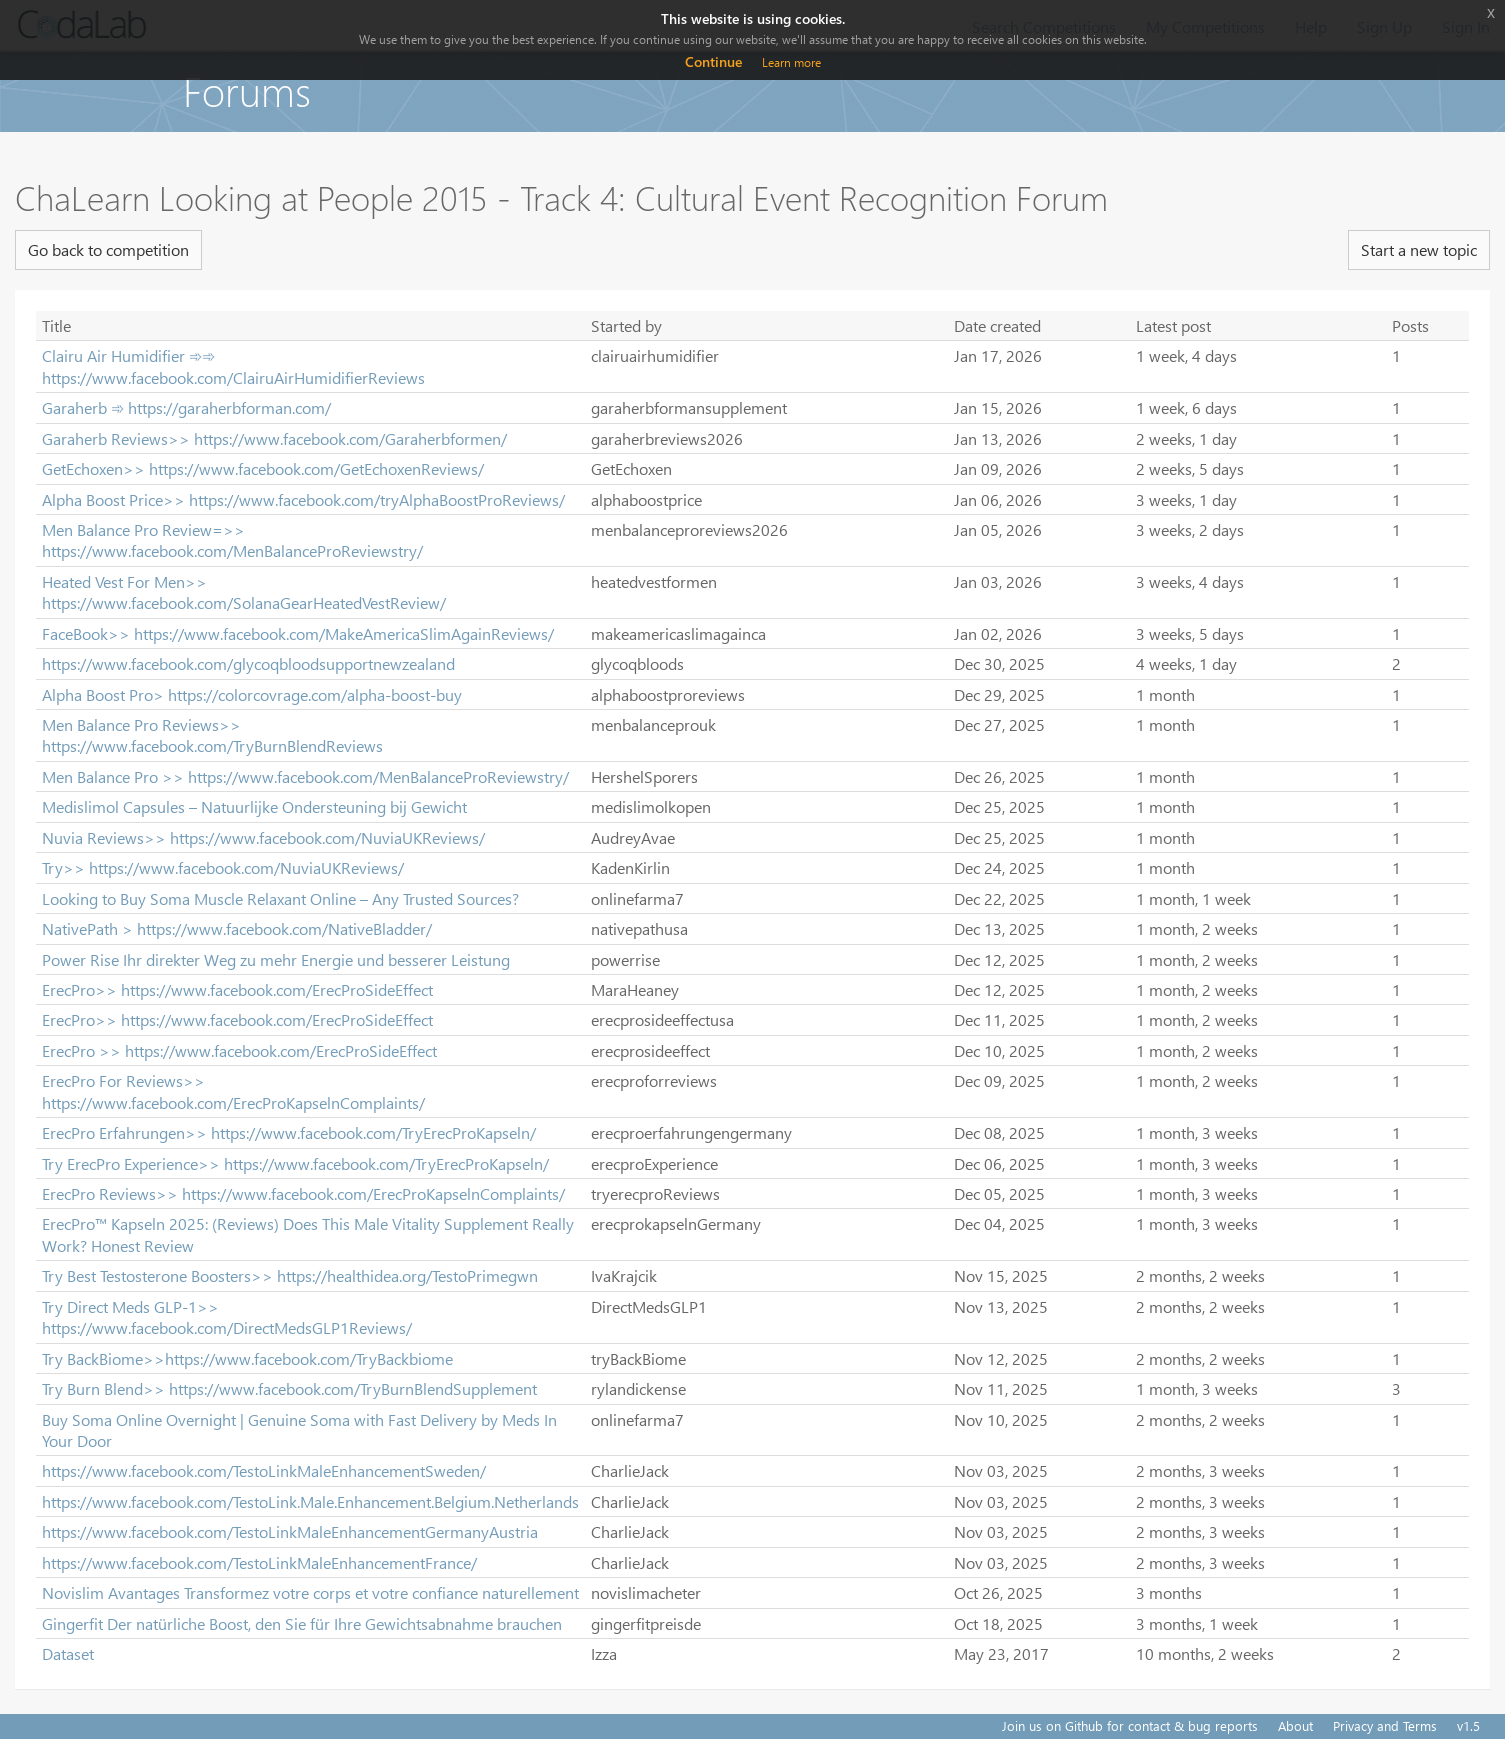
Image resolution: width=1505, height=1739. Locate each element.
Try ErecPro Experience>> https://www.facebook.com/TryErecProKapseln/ (295, 1163)
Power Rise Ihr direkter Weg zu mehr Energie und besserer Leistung (276, 959)
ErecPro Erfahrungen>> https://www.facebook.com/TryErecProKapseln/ (289, 1132)
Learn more (791, 62)
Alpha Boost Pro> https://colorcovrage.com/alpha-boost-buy (252, 694)
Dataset (68, 1653)
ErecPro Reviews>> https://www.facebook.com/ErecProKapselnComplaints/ (303, 1193)
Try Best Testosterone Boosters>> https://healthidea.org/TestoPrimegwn (290, 1275)
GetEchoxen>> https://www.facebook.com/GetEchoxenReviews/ (263, 468)
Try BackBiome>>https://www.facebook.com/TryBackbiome (247, 1358)
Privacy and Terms (1385, 1725)
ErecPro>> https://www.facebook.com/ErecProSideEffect (237, 989)
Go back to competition (108, 249)
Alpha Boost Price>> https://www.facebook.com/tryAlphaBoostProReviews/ (303, 499)
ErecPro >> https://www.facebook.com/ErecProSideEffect (239, 1050)
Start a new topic (1419, 249)
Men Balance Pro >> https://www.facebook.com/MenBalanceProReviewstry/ (305, 776)
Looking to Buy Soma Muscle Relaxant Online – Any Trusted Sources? (280, 898)
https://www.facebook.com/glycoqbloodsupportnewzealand (248, 663)
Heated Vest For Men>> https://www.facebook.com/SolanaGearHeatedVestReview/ (244, 592)
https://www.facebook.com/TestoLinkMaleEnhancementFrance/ (259, 1562)
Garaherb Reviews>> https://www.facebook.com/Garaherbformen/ (274, 438)
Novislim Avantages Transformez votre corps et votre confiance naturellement (310, 1592)
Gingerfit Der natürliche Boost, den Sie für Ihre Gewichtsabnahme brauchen (302, 1623)
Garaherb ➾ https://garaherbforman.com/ (186, 407)
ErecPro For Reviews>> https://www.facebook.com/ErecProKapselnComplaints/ (233, 1091)
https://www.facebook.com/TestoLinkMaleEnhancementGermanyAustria (290, 1531)
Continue (713, 61)
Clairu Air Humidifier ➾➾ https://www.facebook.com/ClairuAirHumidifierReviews (233, 366)
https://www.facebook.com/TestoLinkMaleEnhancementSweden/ (264, 1470)
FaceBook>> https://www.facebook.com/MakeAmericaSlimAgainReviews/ (298, 633)
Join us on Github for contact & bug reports (1130, 1725)
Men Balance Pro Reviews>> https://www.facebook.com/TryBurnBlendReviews (212, 735)
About (1295, 1725)
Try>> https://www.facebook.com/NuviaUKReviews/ (223, 867)
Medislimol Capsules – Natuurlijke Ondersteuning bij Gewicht (254, 806)
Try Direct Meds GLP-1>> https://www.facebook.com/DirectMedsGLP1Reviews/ (227, 1317)
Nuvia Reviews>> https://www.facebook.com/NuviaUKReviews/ (263, 837)
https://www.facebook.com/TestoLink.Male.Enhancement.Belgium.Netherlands (310, 1501)
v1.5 (1468, 1725)
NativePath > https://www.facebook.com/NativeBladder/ (237, 928)
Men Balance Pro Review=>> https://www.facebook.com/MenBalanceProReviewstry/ (232, 540)
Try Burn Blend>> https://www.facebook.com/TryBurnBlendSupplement (289, 1388)
